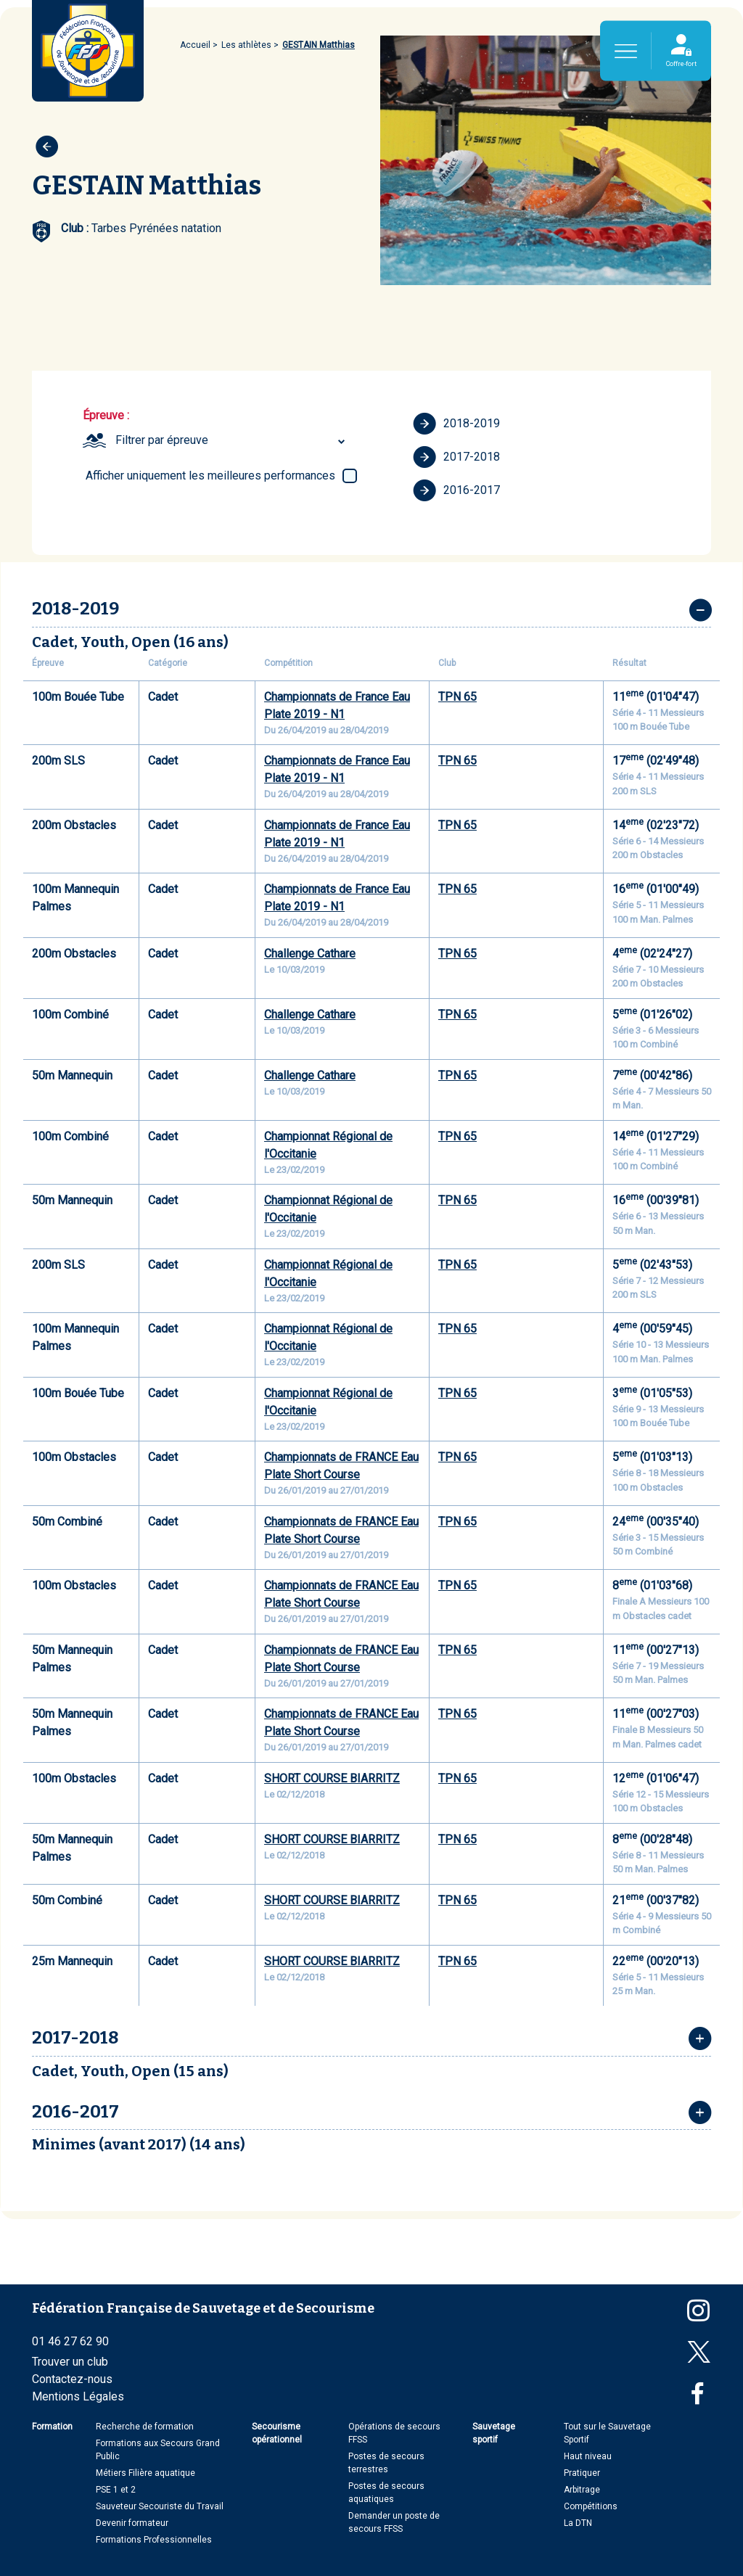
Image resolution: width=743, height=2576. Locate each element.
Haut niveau (588, 2456)
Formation (52, 2426)
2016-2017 (456, 490)
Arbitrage (582, 2490)
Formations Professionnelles (154, 2540)
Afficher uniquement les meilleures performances (210, 475)
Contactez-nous (72, 2379)
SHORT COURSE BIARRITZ (332, 1778)
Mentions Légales (78, 2396)
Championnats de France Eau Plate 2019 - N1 (337, 705)
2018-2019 (456, 423)
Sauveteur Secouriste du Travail (159, 2506)
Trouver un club (70, 2362)
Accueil (195, 45)
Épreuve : (106, 415)
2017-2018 (456, 457)
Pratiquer (582, 2473)
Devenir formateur (132, 2523)
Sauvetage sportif (493, 2433)
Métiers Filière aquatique (145, 2473)
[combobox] (232, 440)
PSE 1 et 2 (116, 2490)
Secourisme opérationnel (277, 2433)
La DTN (578, 2523)
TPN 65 (457, 697)
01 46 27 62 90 (70, 2341)
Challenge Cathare (310, 953)
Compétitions (590, 2506)
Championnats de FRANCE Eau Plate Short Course (341, 1465)
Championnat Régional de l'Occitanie (328, 1145)
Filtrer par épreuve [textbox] (161, 440)
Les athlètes (246, 45)
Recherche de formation (145, 2426)
